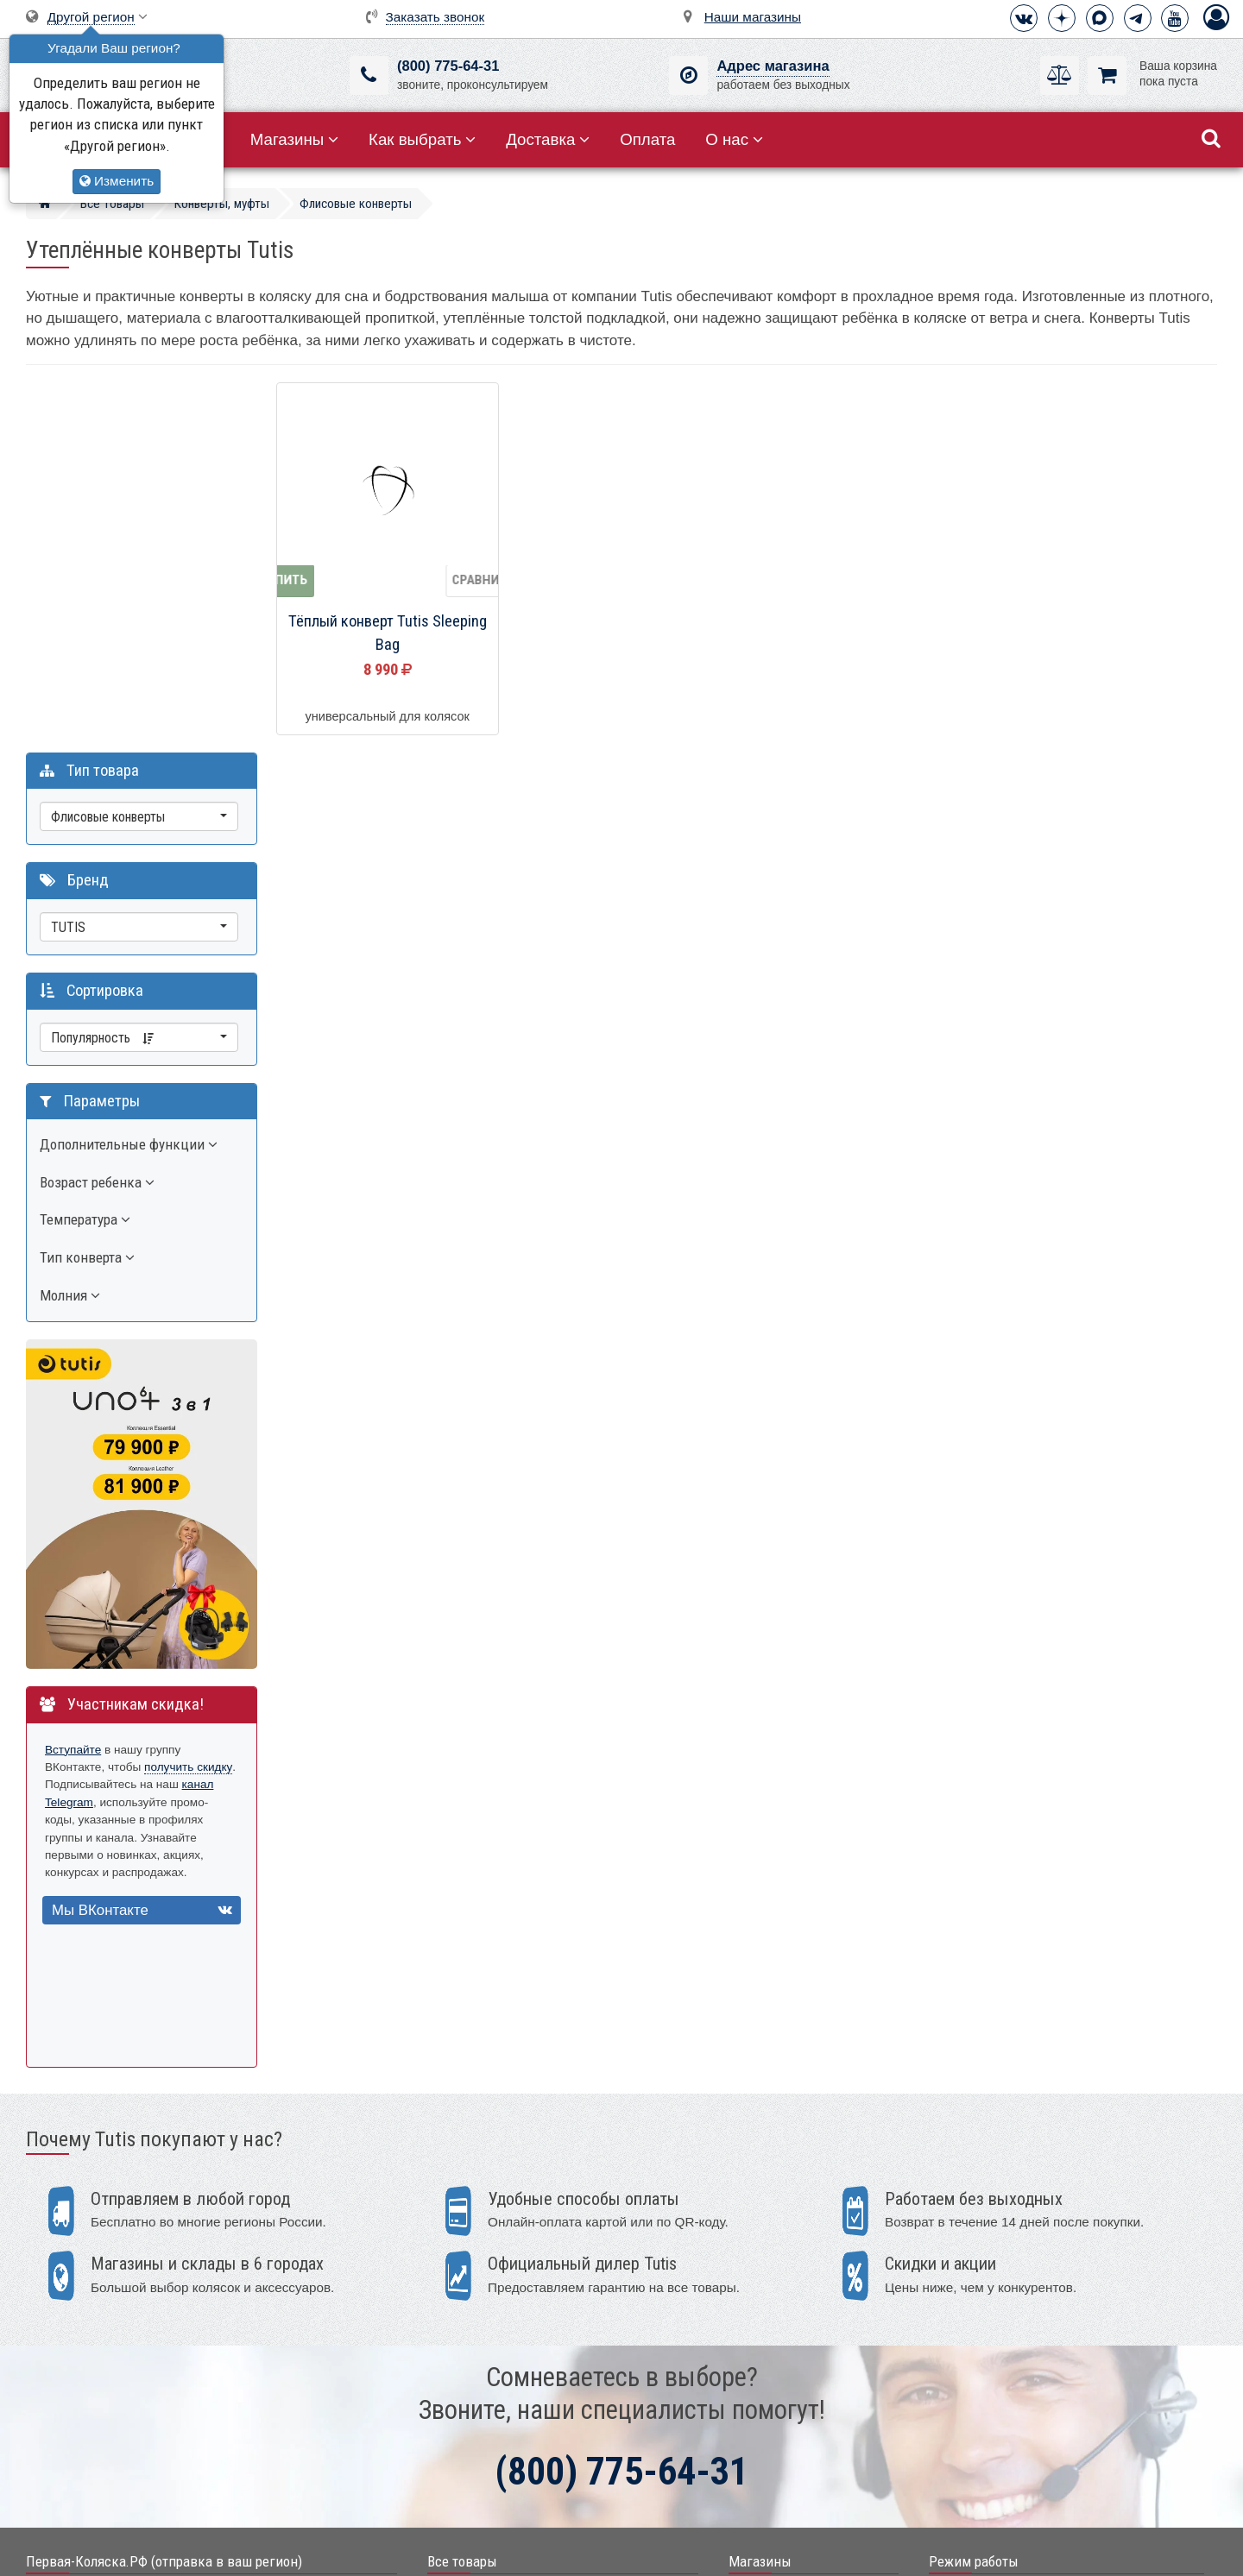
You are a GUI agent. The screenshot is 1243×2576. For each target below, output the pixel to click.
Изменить (116, 180)
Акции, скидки (465, 2220)
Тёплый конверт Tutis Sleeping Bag (387, 633)
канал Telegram (87, 1422)
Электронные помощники (497, 2405)
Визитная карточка (98, 2320)
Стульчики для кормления (499, 2300)
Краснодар (758, 2300)
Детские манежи (472, 2352)
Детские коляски (472, 2247)
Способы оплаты (980, 2327)
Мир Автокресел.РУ (481, 2484)
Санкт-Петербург (775, 2247)
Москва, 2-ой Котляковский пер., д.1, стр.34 (166, 2352)
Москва (749, 2220)
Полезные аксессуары (488, 2458)
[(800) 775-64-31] (369, 75)
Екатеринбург (766, 2273)
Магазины (294, 139)
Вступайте (73, 1370)
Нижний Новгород (778, 2327)
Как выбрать (422, 139)
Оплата (647, 139)
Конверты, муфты (476, 2432)
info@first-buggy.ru (96, 2287)
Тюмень (750, 2352)
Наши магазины (752, 16)
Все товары (462, 2181)
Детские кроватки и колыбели (508, 2273)
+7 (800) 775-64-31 (97, 2221)
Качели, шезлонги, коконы (499, 2327)
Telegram (71, 2254)
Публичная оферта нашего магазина (709, 2550)
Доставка (548, 139)
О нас (734, 139)
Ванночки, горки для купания (506, 2379)
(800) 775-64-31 (448, 66)
